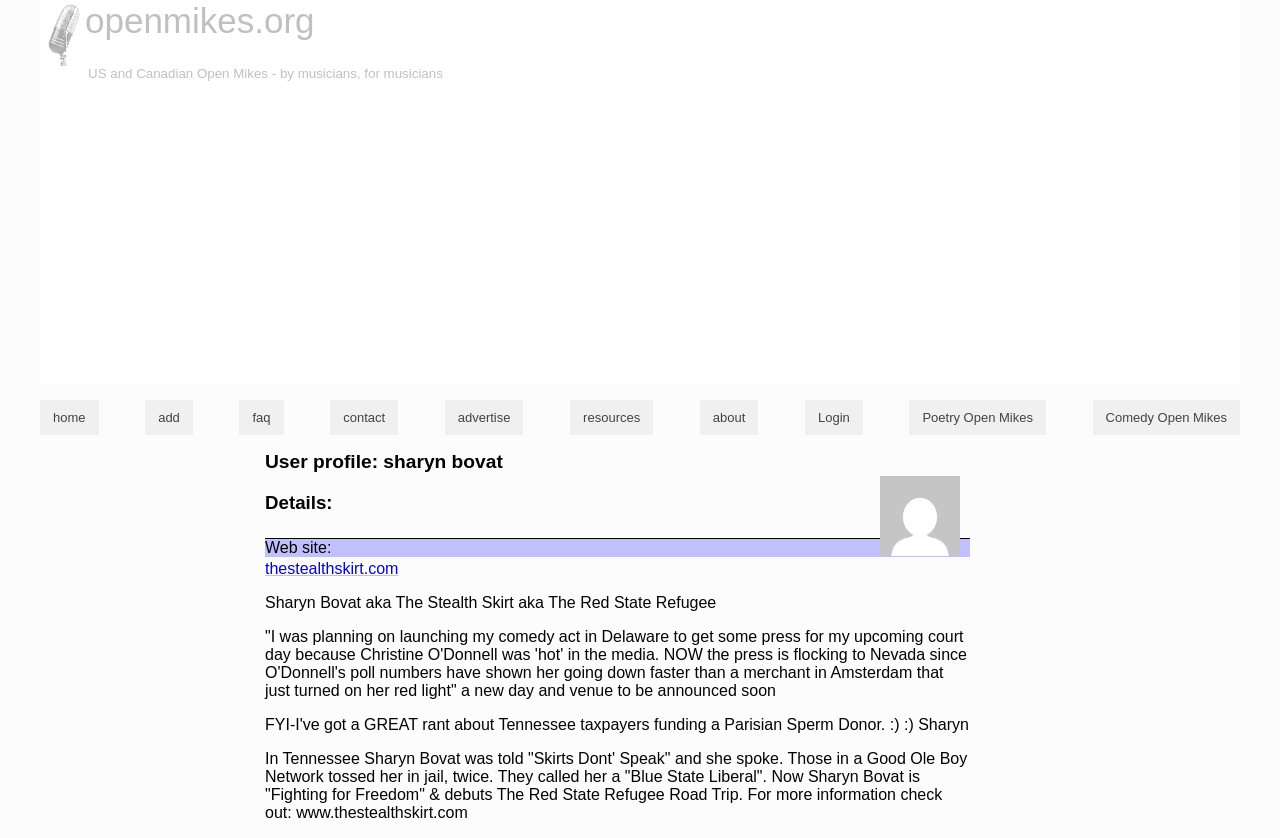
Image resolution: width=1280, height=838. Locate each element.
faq (261, 417)
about (729, 417)
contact (364, 417)
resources (611, 417)
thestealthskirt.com (331, 568)
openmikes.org (200, 20)
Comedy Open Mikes (1166, 417)
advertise (484, 417)
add (169, 417)
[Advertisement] (640, 234)
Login (834, 417)
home (69, 417)
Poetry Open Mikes (977, 417)
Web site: (298, 547)
